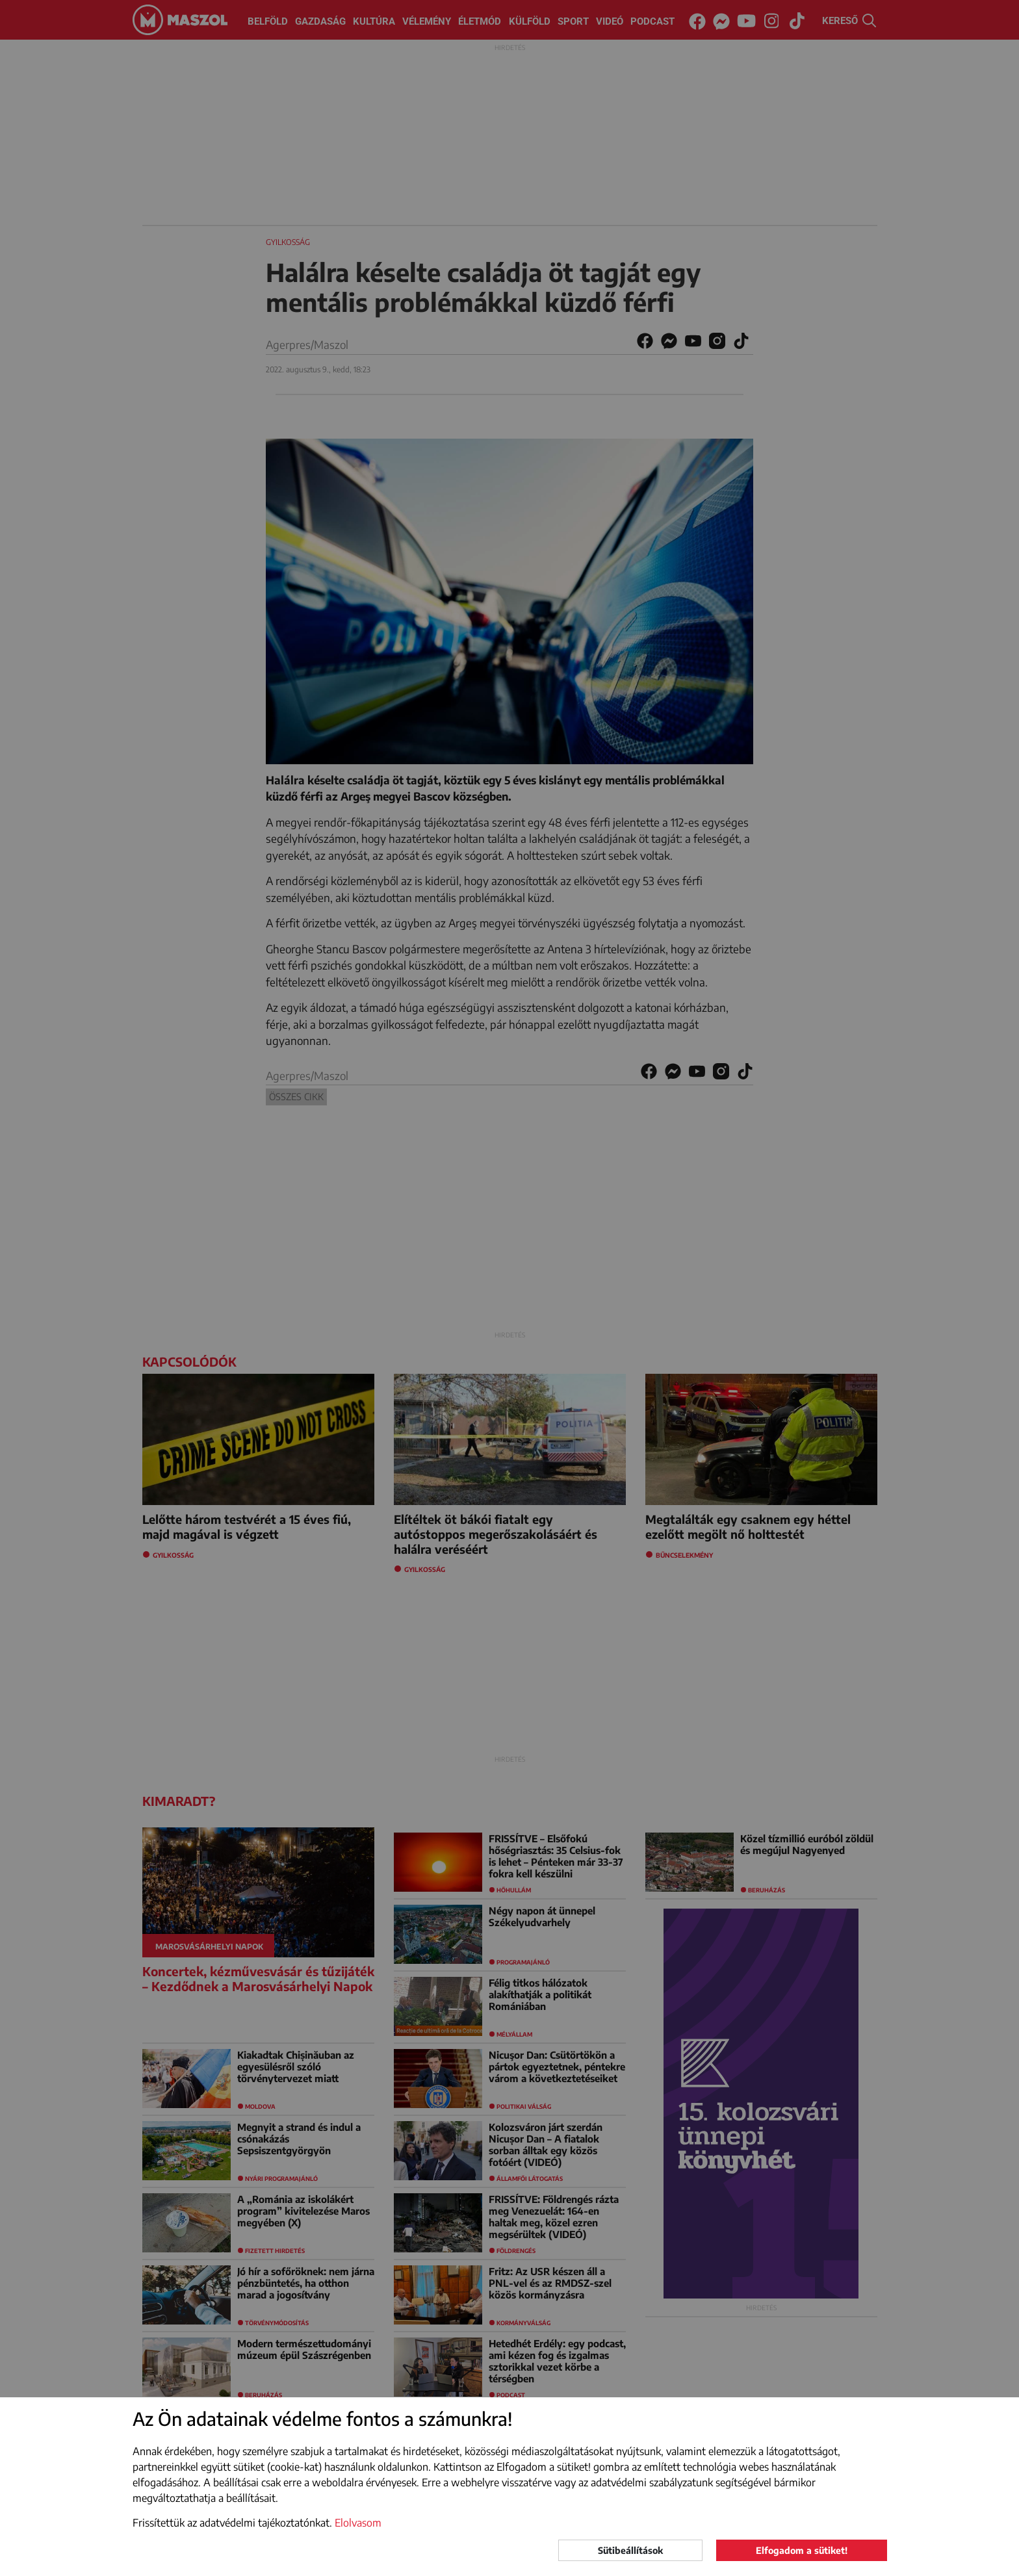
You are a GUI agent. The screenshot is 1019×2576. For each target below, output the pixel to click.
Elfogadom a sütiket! (801, 2550)
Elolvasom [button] (358, 2522)
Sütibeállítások (630, 2550)
